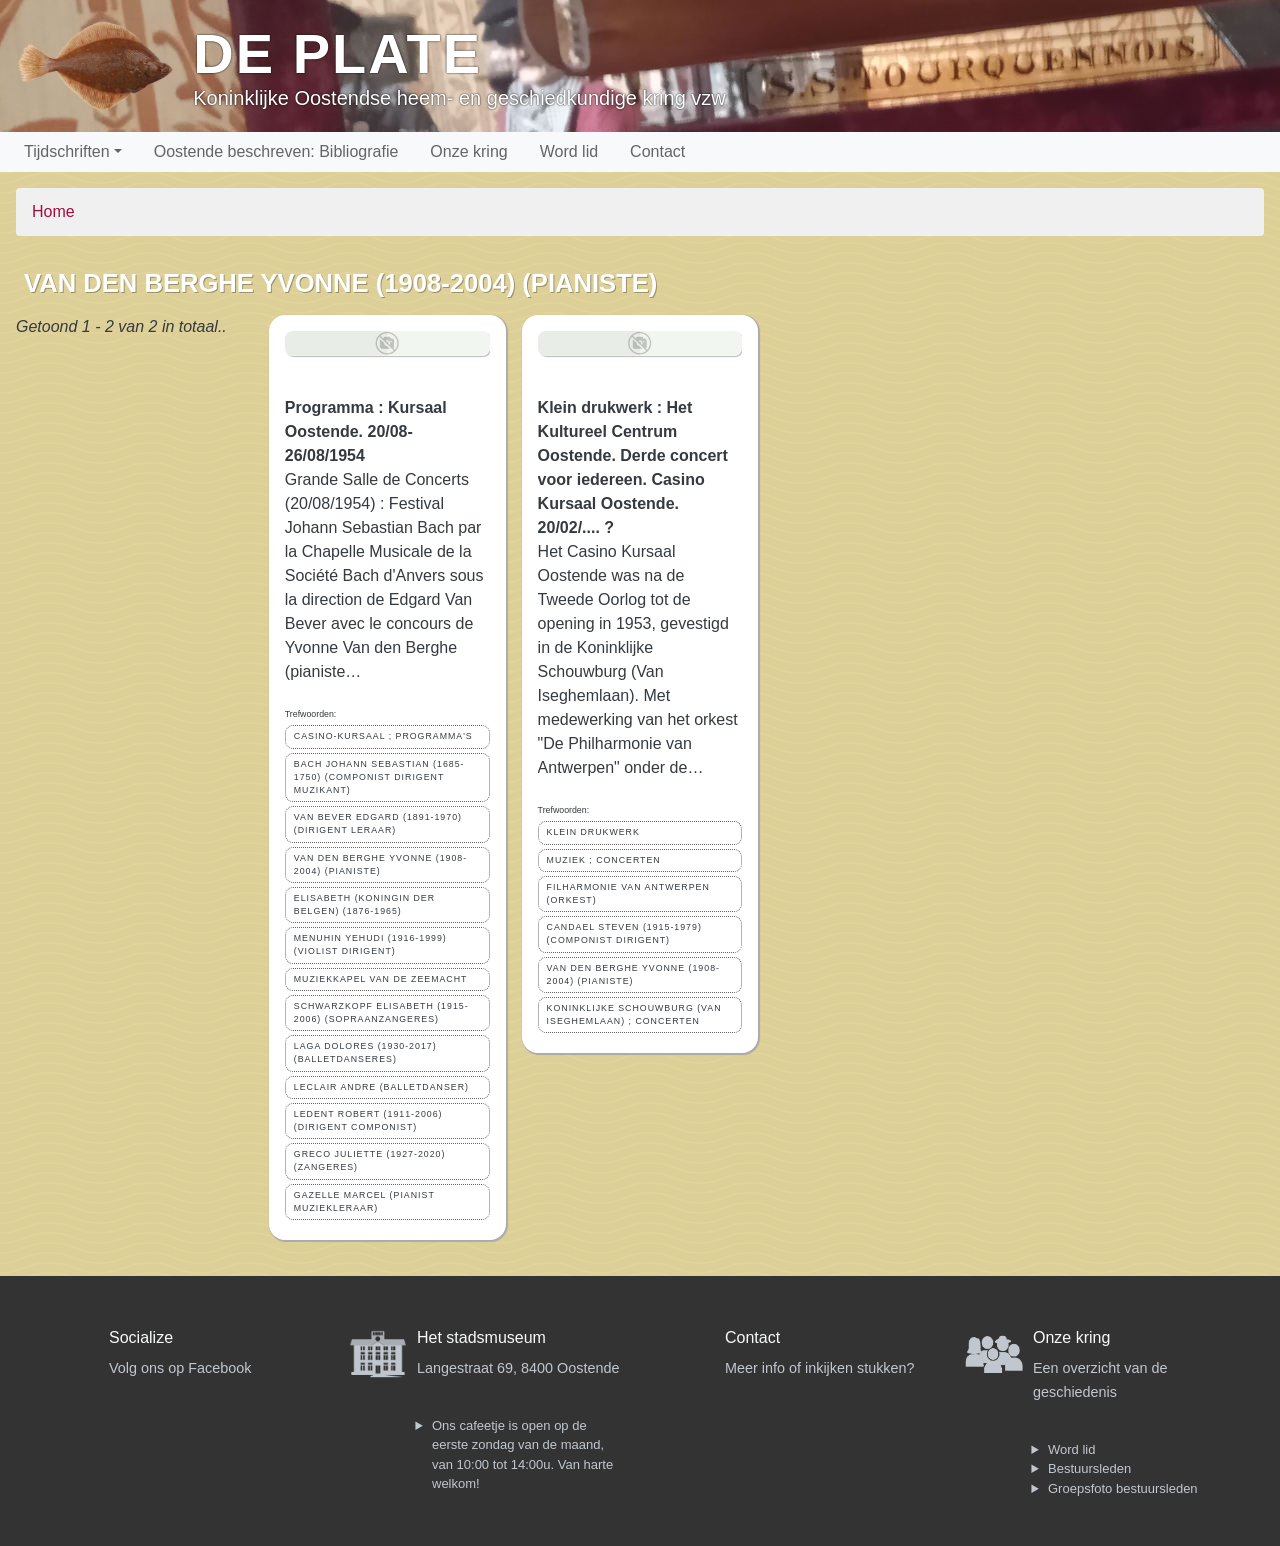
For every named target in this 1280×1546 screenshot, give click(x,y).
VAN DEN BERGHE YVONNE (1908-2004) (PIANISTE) (380, 864)
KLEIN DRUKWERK (593, 832)
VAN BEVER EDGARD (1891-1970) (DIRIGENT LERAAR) (378, 823)
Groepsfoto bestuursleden (1123, 1488)
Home (53, 211)
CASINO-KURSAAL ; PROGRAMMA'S (383, 736)
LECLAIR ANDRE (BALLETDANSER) (381, 1087)
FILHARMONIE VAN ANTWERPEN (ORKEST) (628, 893)
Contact (657, 151)
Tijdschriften (67, 151)
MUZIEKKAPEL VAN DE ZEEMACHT (381, 979)
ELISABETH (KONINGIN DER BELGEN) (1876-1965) (364, 904)
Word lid (569, 151)
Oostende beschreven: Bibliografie (276, 151)
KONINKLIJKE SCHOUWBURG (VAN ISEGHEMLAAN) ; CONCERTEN (634, 1014)
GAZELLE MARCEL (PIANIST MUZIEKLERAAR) (364, 1201)
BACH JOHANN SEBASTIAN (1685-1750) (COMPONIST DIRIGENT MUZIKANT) (379, 777)
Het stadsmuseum (481, 1337)
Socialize (141, 1337)
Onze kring (468, 151)
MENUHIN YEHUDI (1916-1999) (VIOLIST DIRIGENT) (370, 944)
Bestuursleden (1089, 1468)
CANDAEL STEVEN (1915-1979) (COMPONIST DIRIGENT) (624, 933)
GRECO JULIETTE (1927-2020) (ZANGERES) (370, 1160)
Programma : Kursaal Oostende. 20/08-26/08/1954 (366, 431)
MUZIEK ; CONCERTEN (604, 860)
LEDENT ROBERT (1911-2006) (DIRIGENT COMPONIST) (368, 1120)
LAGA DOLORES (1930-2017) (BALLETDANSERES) (365, 1052)
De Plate (337, 53)
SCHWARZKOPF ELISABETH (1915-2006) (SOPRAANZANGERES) (381, 1012)
